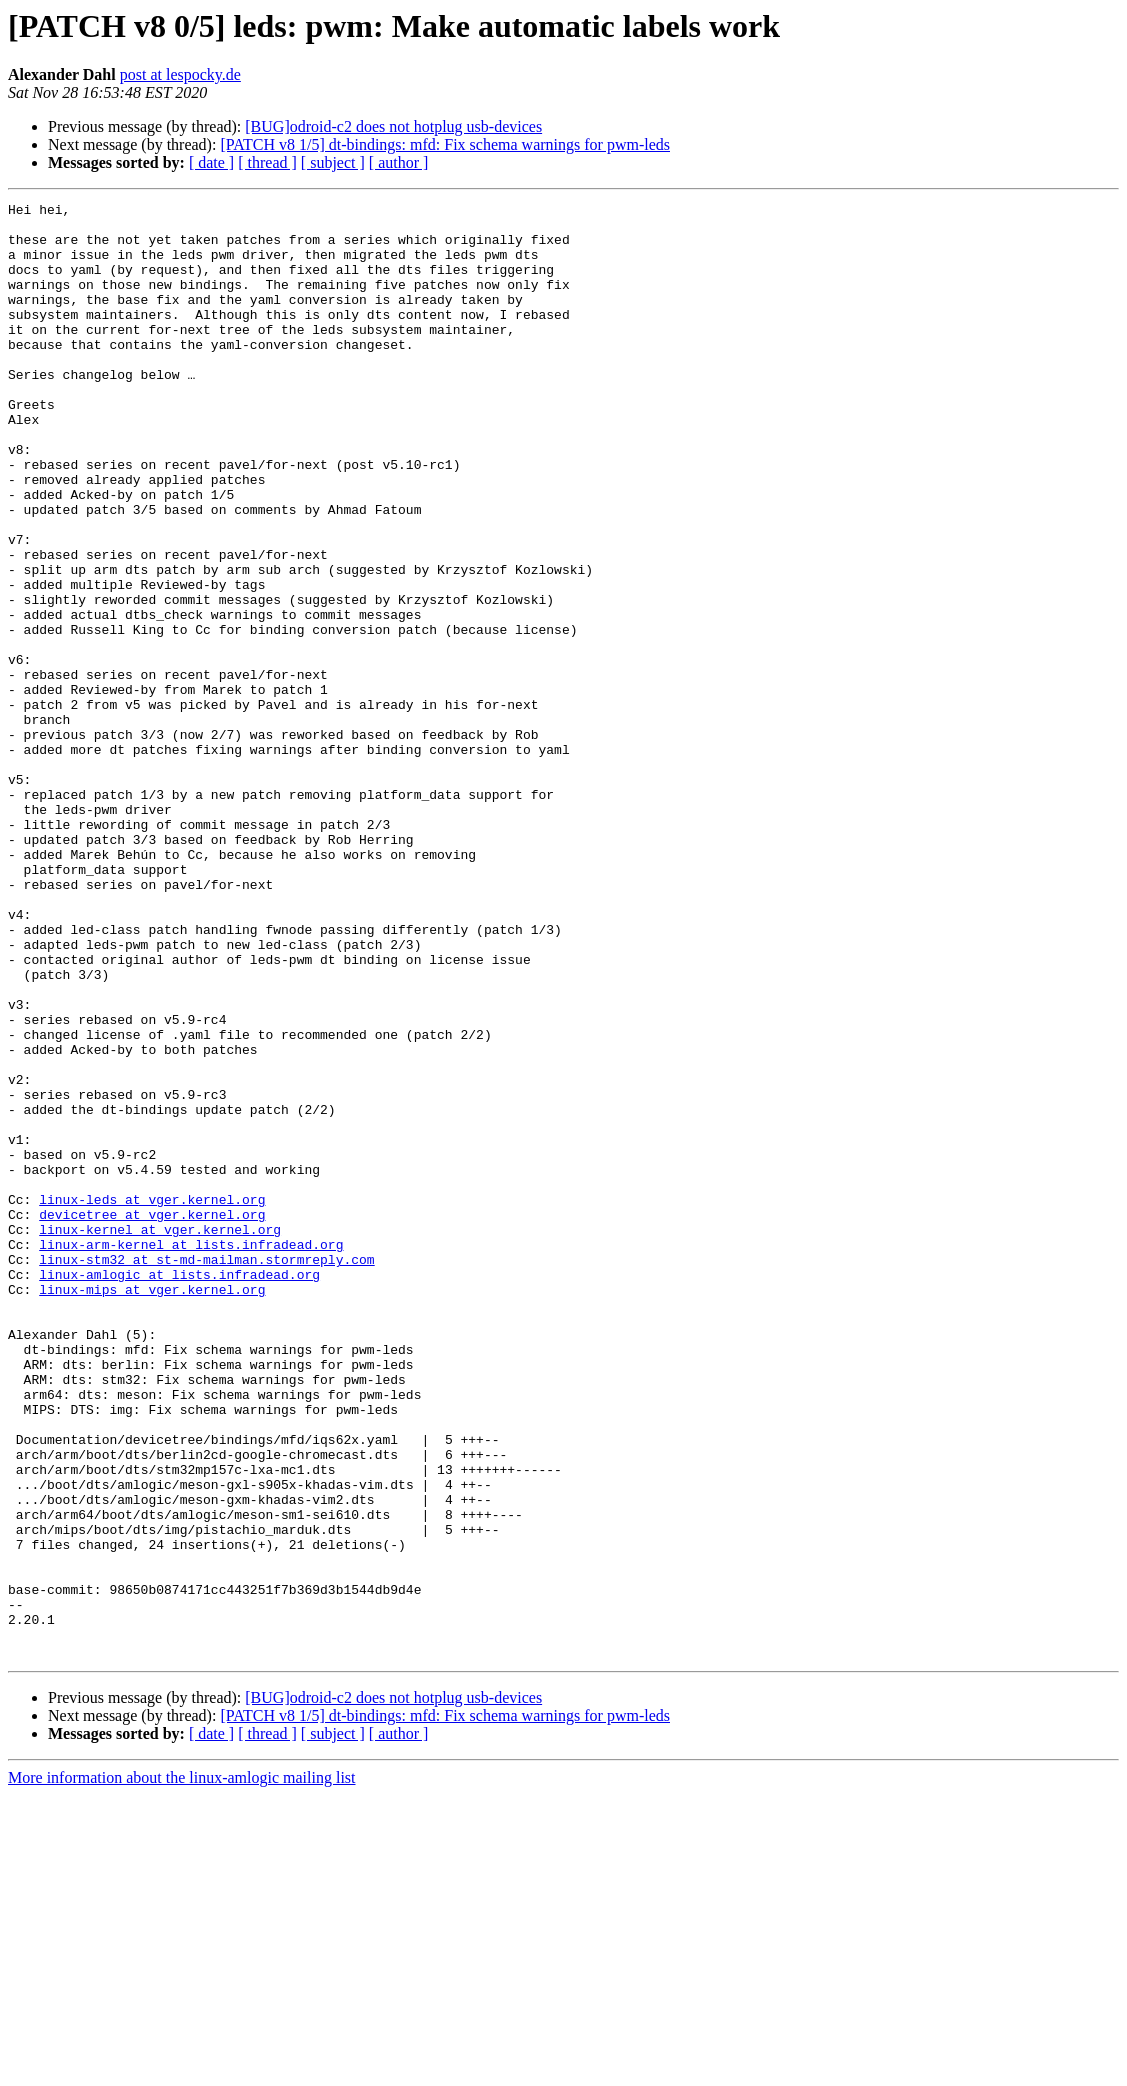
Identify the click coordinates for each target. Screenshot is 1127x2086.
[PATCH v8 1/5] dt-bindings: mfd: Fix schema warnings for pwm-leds (445, 144)
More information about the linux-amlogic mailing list (182, 2068)
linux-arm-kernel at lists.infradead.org (191, 1454)
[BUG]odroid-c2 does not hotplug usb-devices (393, 126)
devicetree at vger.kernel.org (152, 1418)
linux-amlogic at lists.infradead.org (179, 1490)
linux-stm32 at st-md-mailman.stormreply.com (206, 1472)
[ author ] (399, 162)
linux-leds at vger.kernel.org (152, 1400)
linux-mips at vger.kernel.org (152, 1508)
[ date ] (211, 162)
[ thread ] (267, 162)
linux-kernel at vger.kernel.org (160, 1436)
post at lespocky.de (180, 74)
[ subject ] (333, 162)
